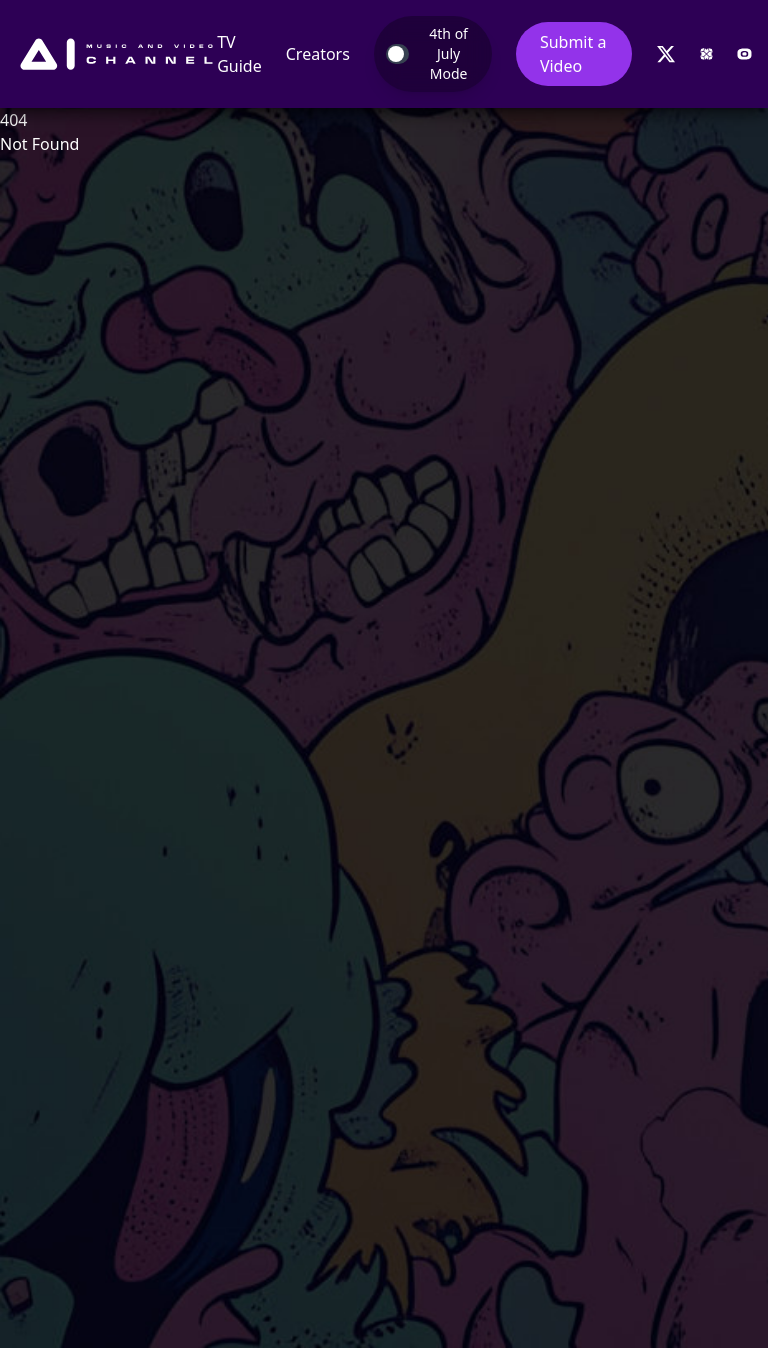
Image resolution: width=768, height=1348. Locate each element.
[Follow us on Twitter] (666, 54)
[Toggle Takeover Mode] (433, 54)
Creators (318, 54)
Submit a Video (573, 54)
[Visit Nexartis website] (706, 54)
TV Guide (239, 54)
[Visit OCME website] (744, 54)
